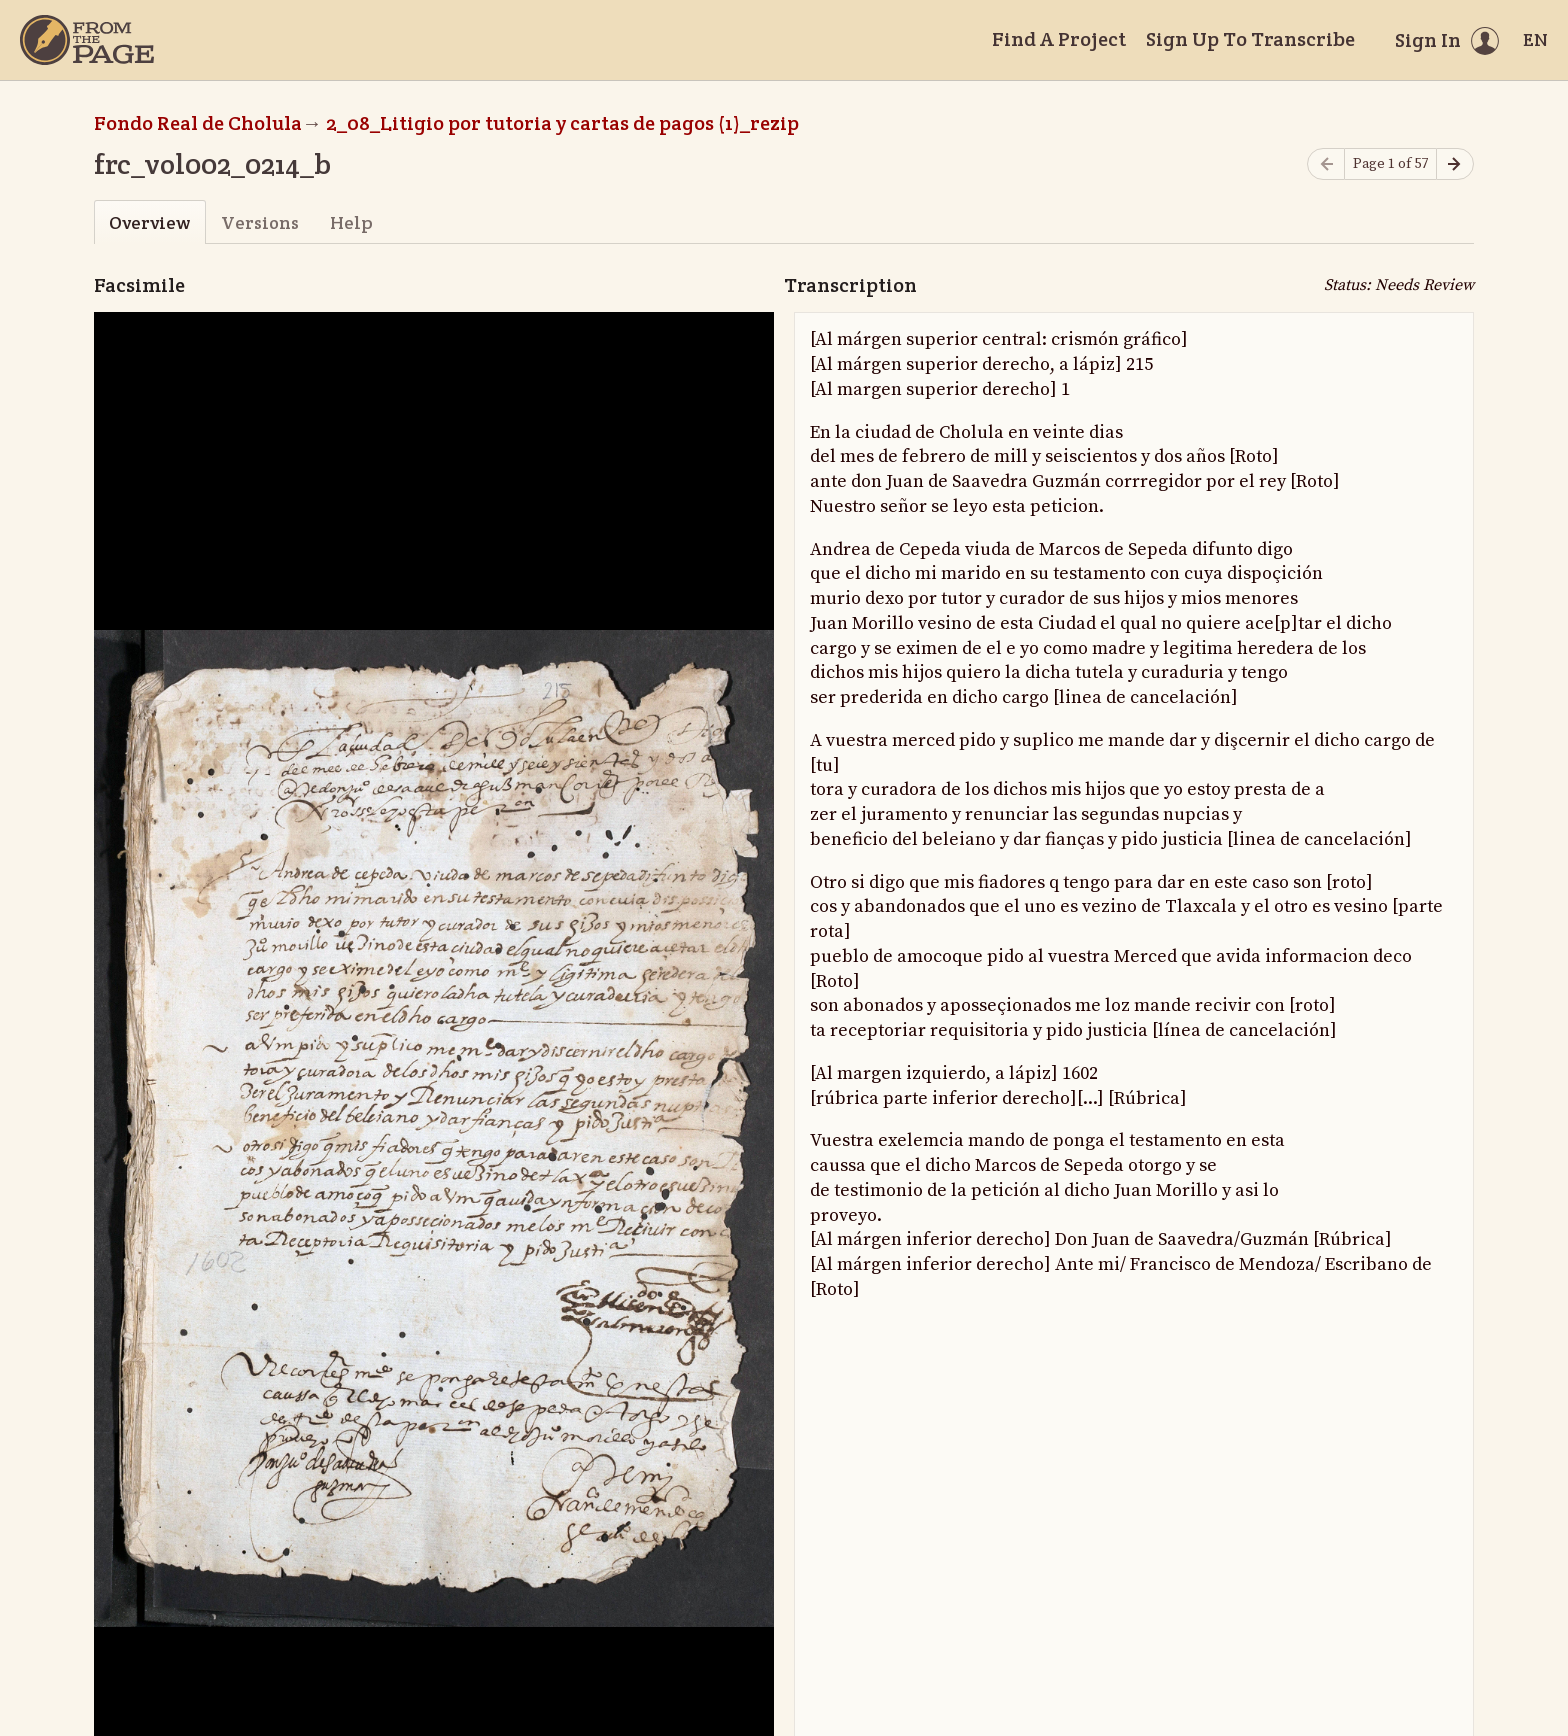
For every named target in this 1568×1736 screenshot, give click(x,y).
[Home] (87, 40)
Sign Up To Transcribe (1250, 39)
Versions (260, 222)
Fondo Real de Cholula (198, 123)
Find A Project (1059, 39)
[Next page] (1455, 164)
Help (351, 222)
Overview (149, 222)
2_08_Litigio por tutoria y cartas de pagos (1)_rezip (562, 123)
